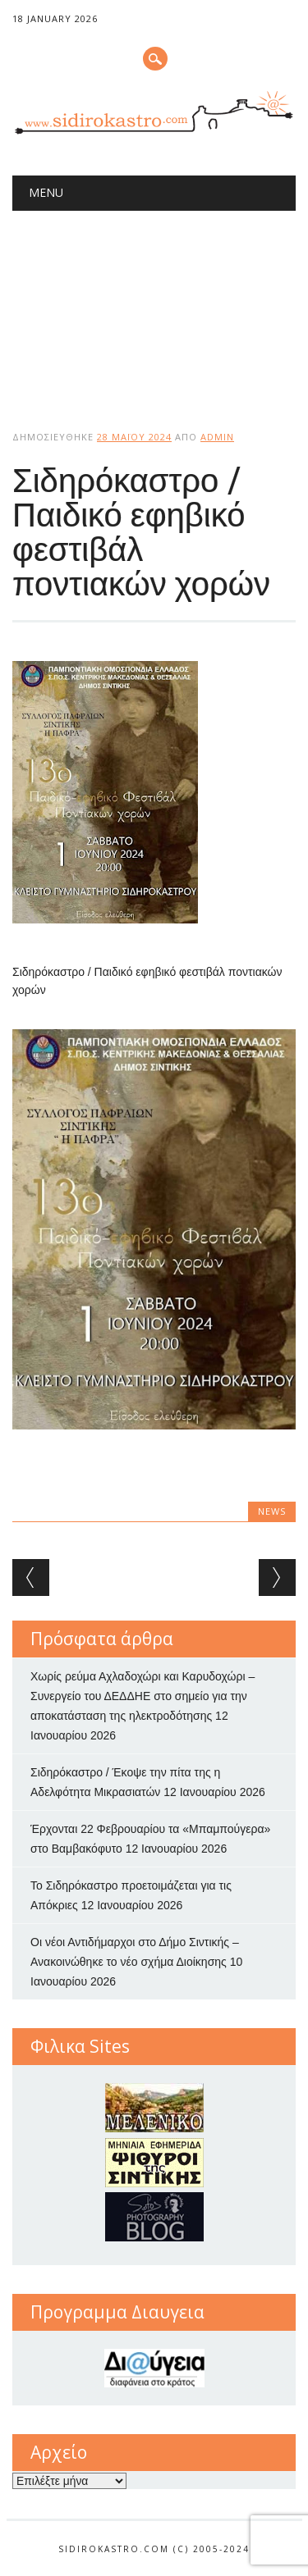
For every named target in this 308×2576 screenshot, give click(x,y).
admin (217, 437)
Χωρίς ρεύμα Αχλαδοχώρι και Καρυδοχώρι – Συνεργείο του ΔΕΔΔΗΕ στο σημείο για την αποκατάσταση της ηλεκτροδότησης (142, 1696)
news (272, 1511)
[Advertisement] (154, 306)
